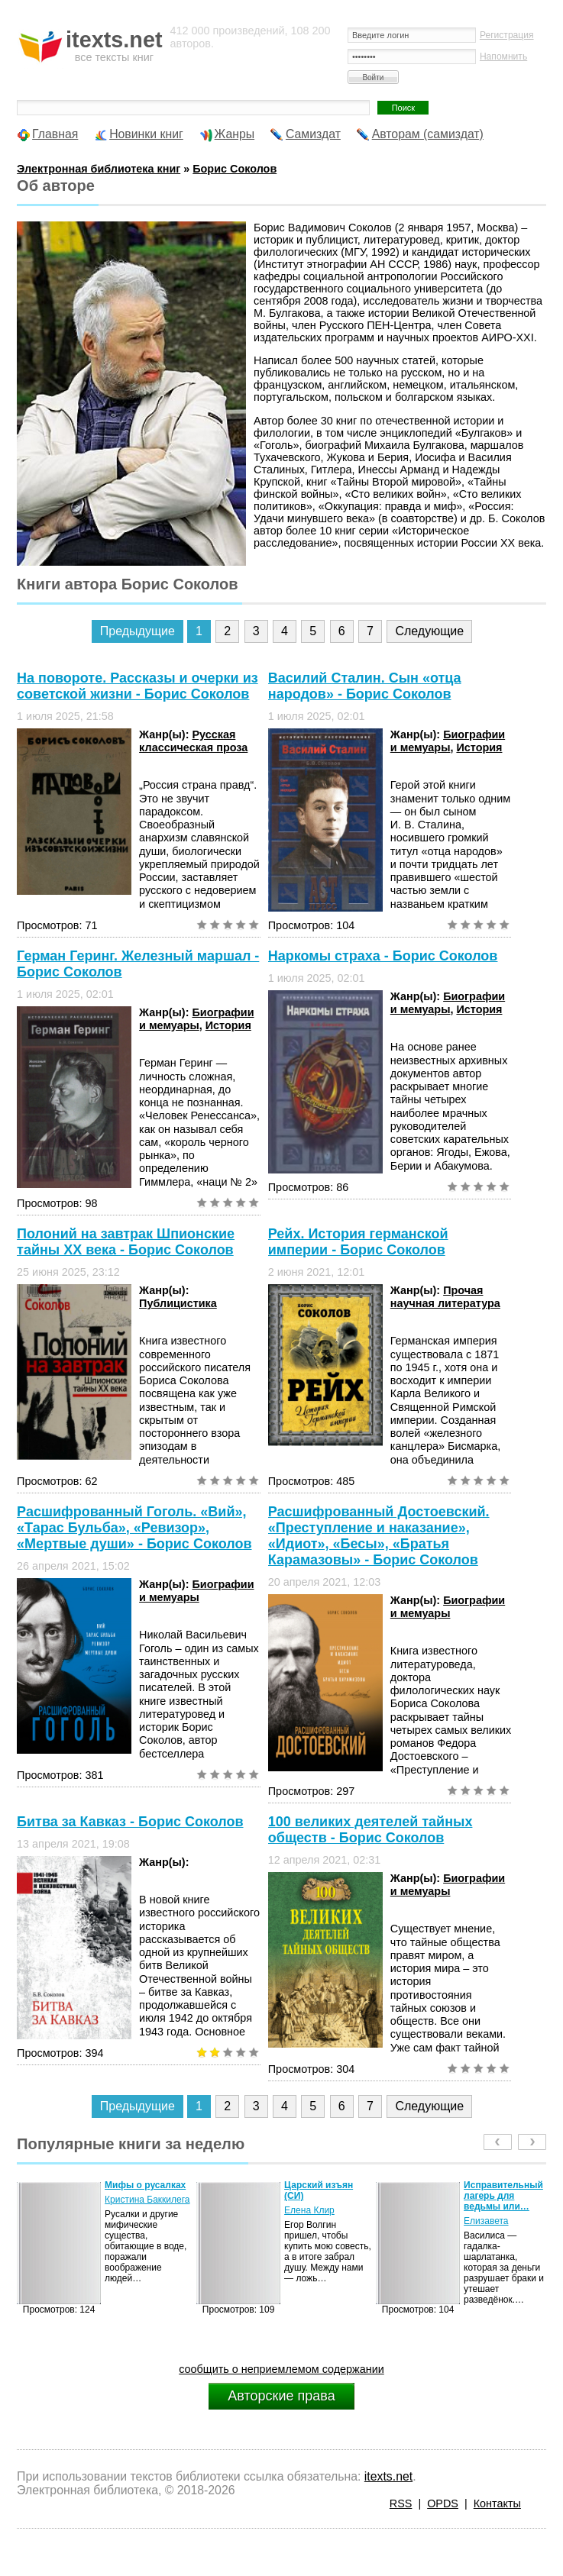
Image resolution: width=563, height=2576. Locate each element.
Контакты (497, 2503)
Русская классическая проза (193, 741)
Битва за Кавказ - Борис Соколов (130, 1821)
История (479, 747)
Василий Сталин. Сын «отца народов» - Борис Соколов (364, 686)
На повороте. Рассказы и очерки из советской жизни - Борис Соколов (137, 686)
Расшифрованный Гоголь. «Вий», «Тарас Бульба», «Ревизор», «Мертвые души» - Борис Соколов (134, 1527)
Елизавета (486, 2221)
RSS (401, 2503)
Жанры (235, 134)
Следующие (429, 631)
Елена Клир (309, 2210)
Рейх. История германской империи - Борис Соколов (358, 1241)
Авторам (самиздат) (428, 134)
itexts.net (388, 2476)
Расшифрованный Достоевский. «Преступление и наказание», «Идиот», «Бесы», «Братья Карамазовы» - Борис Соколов (379, 1535)
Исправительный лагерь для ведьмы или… (503, 2196)
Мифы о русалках (145, 2185)
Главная (55, 134)
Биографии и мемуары (447, 741)
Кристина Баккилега (147, 2199)
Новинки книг (146, 134)
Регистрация (507, 35)
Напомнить (503, 56)
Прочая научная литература (445, 1296)
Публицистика (178, 1303)
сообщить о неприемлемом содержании (281, 2369)
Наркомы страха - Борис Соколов (383, 956)
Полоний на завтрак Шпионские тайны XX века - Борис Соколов (126, 1241)
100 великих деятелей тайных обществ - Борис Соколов (370, 1829)
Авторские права (281, 2395)
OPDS (442, 2503)
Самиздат (313, 134)
